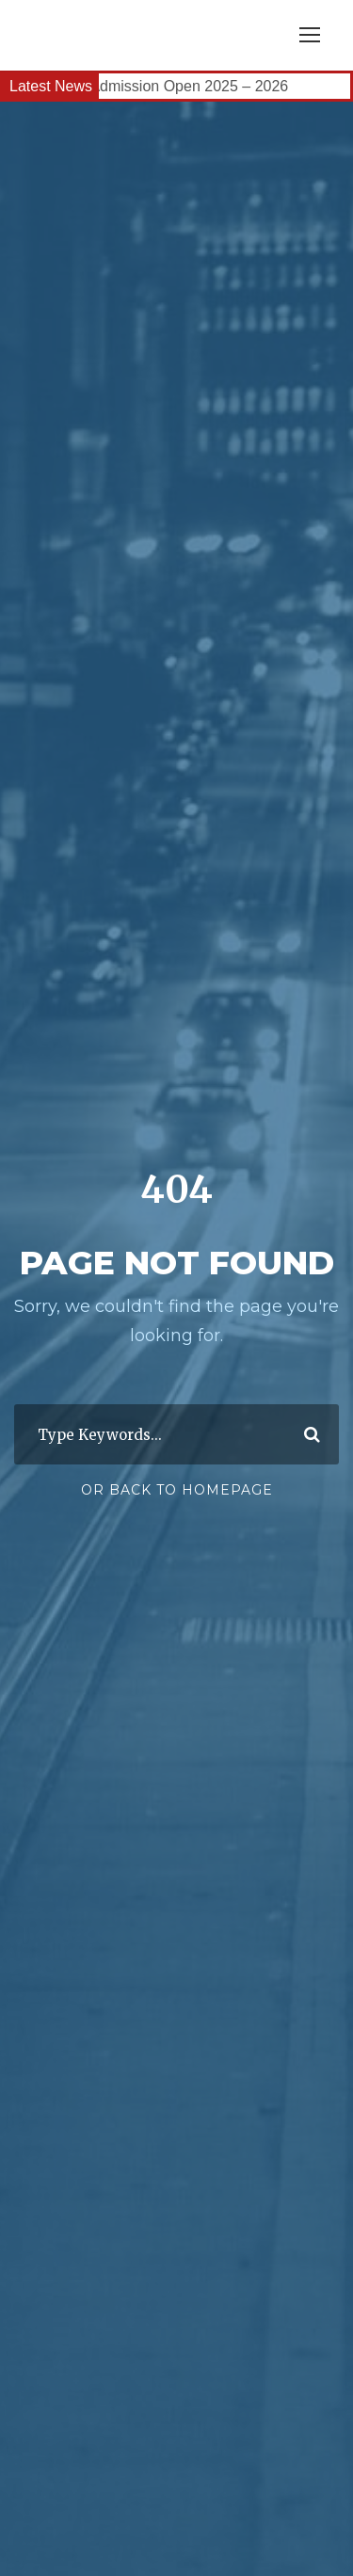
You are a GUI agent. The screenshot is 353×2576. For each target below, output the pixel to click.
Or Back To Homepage (177, 1489)
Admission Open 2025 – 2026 (190, 86)
